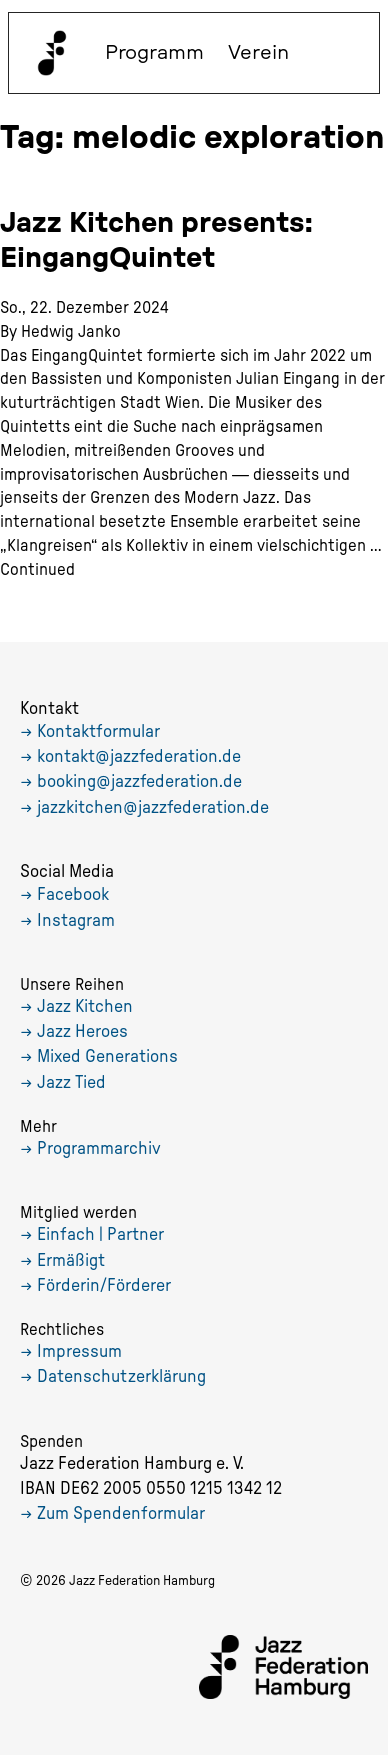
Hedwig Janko (71, 331)
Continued (37, 569)
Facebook (73, 895)
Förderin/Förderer (104, 1286)
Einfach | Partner (100, 1235)
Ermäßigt (71, 1261)
